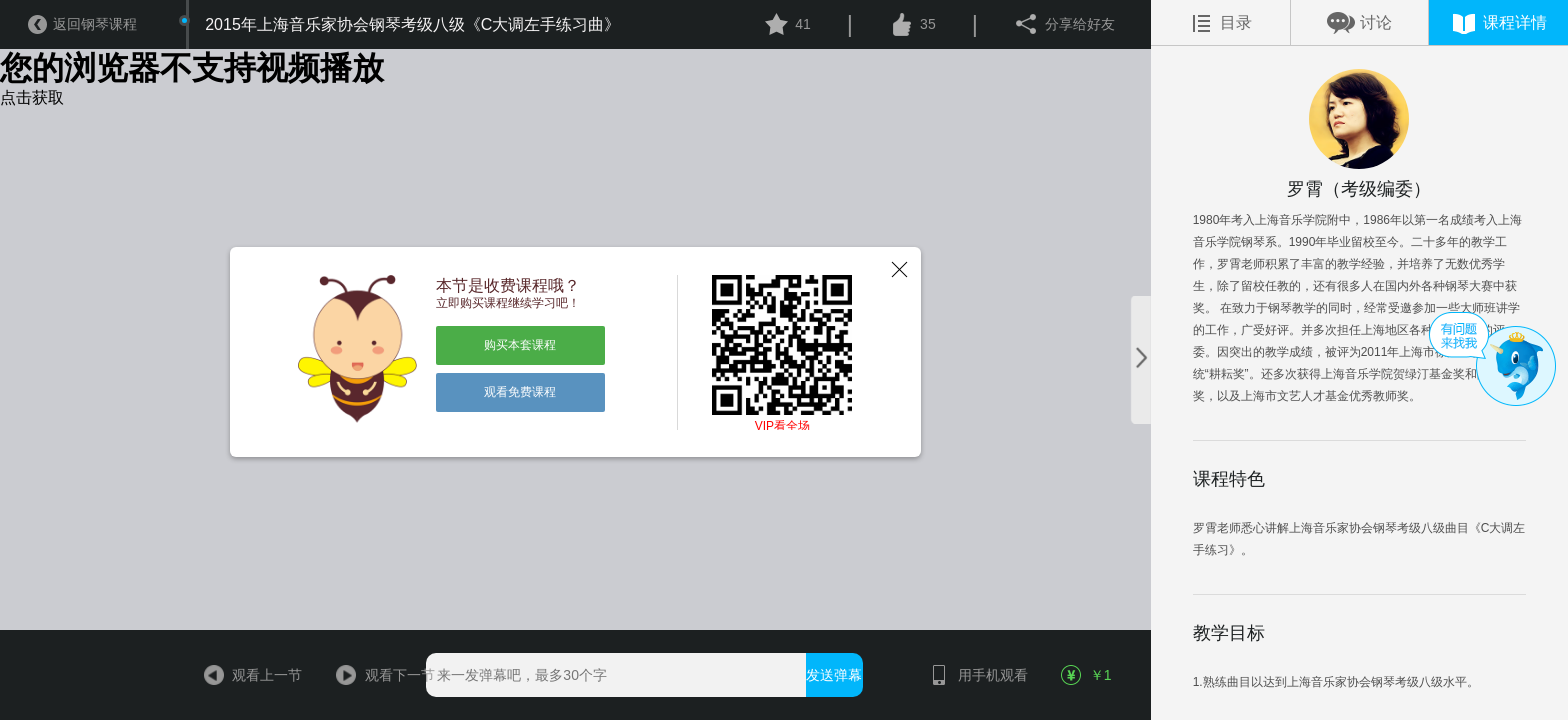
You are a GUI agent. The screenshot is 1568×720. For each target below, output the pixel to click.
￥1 (1087, 675)
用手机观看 (973, 675)
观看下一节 (380, 675)
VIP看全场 (782, 426)
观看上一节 (247, 675)
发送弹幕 (834, 675)
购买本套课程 (520, 345)
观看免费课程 (520, 392)
